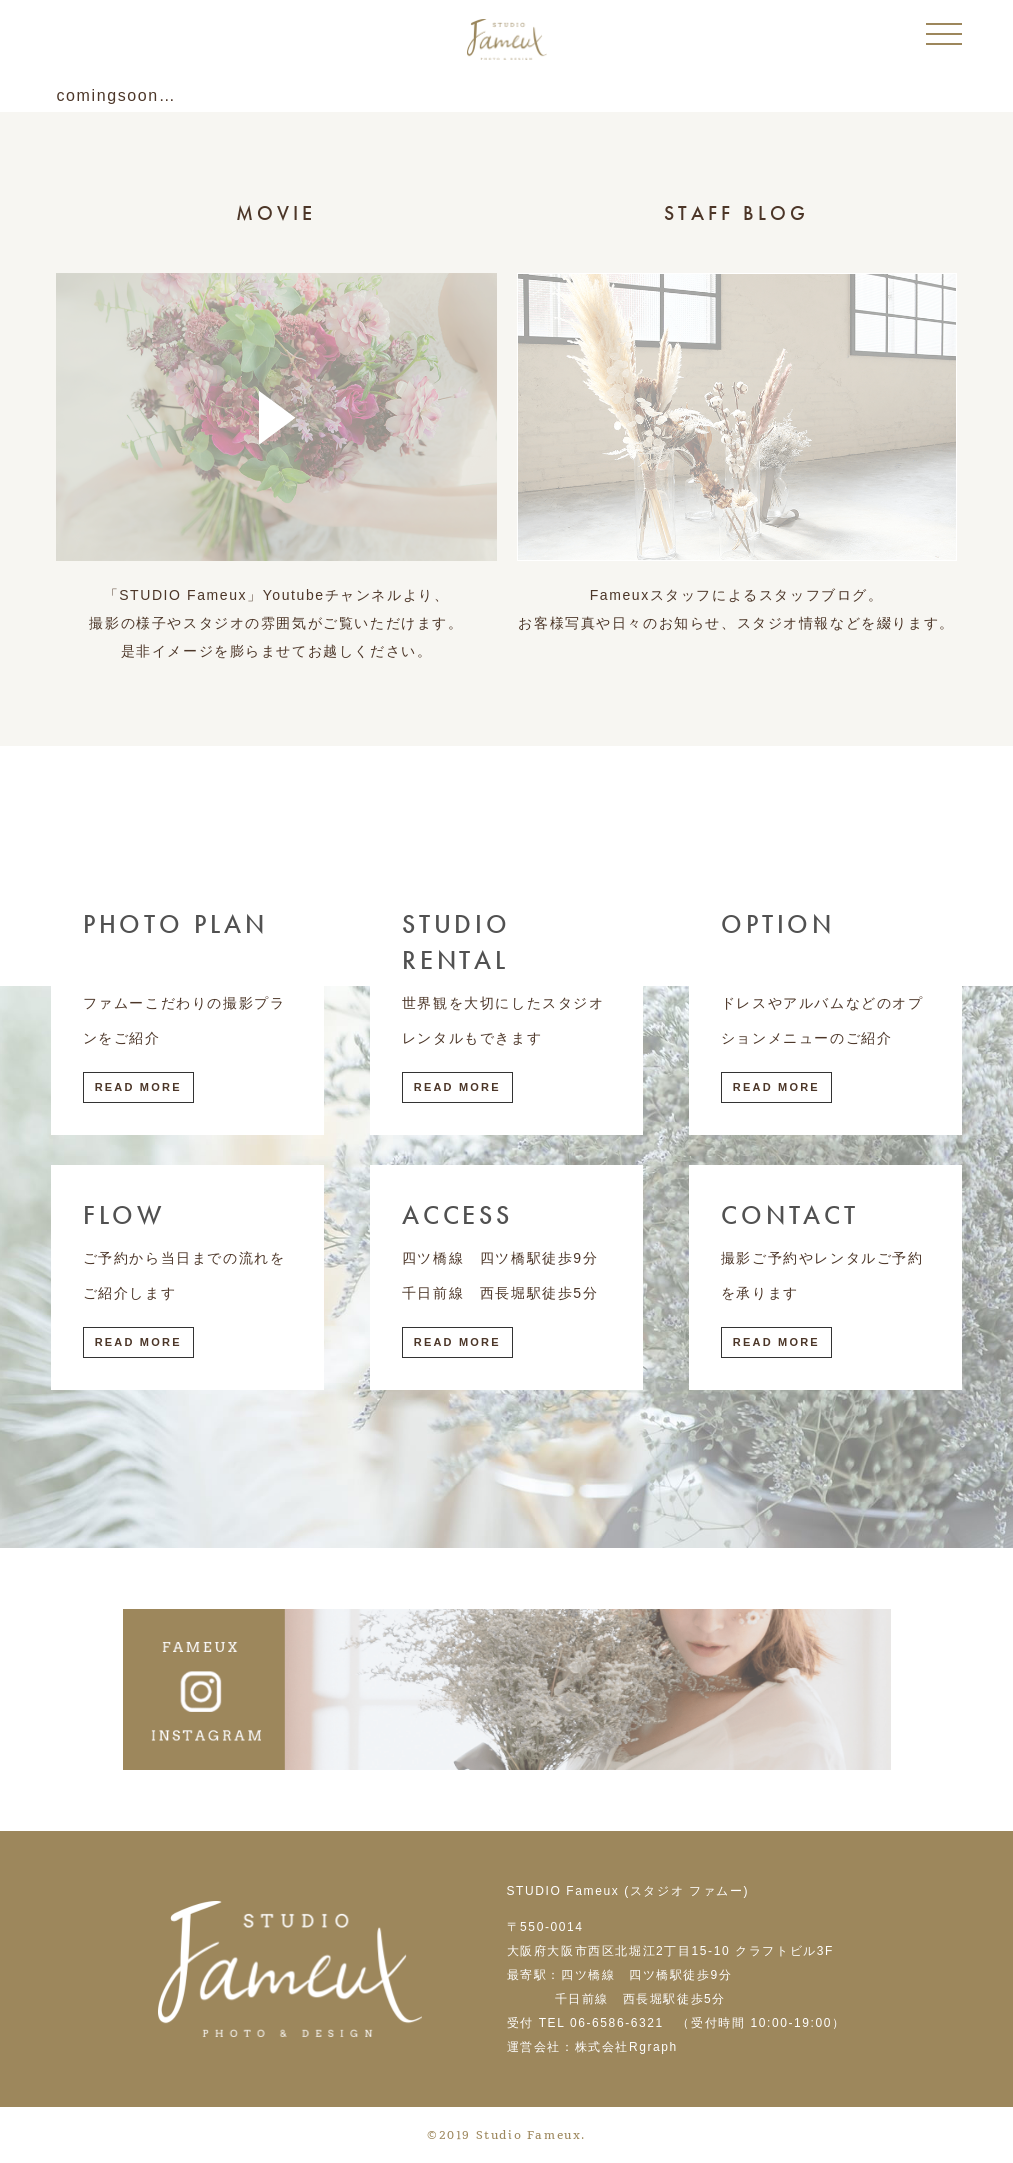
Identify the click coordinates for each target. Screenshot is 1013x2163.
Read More (138, 1087)
